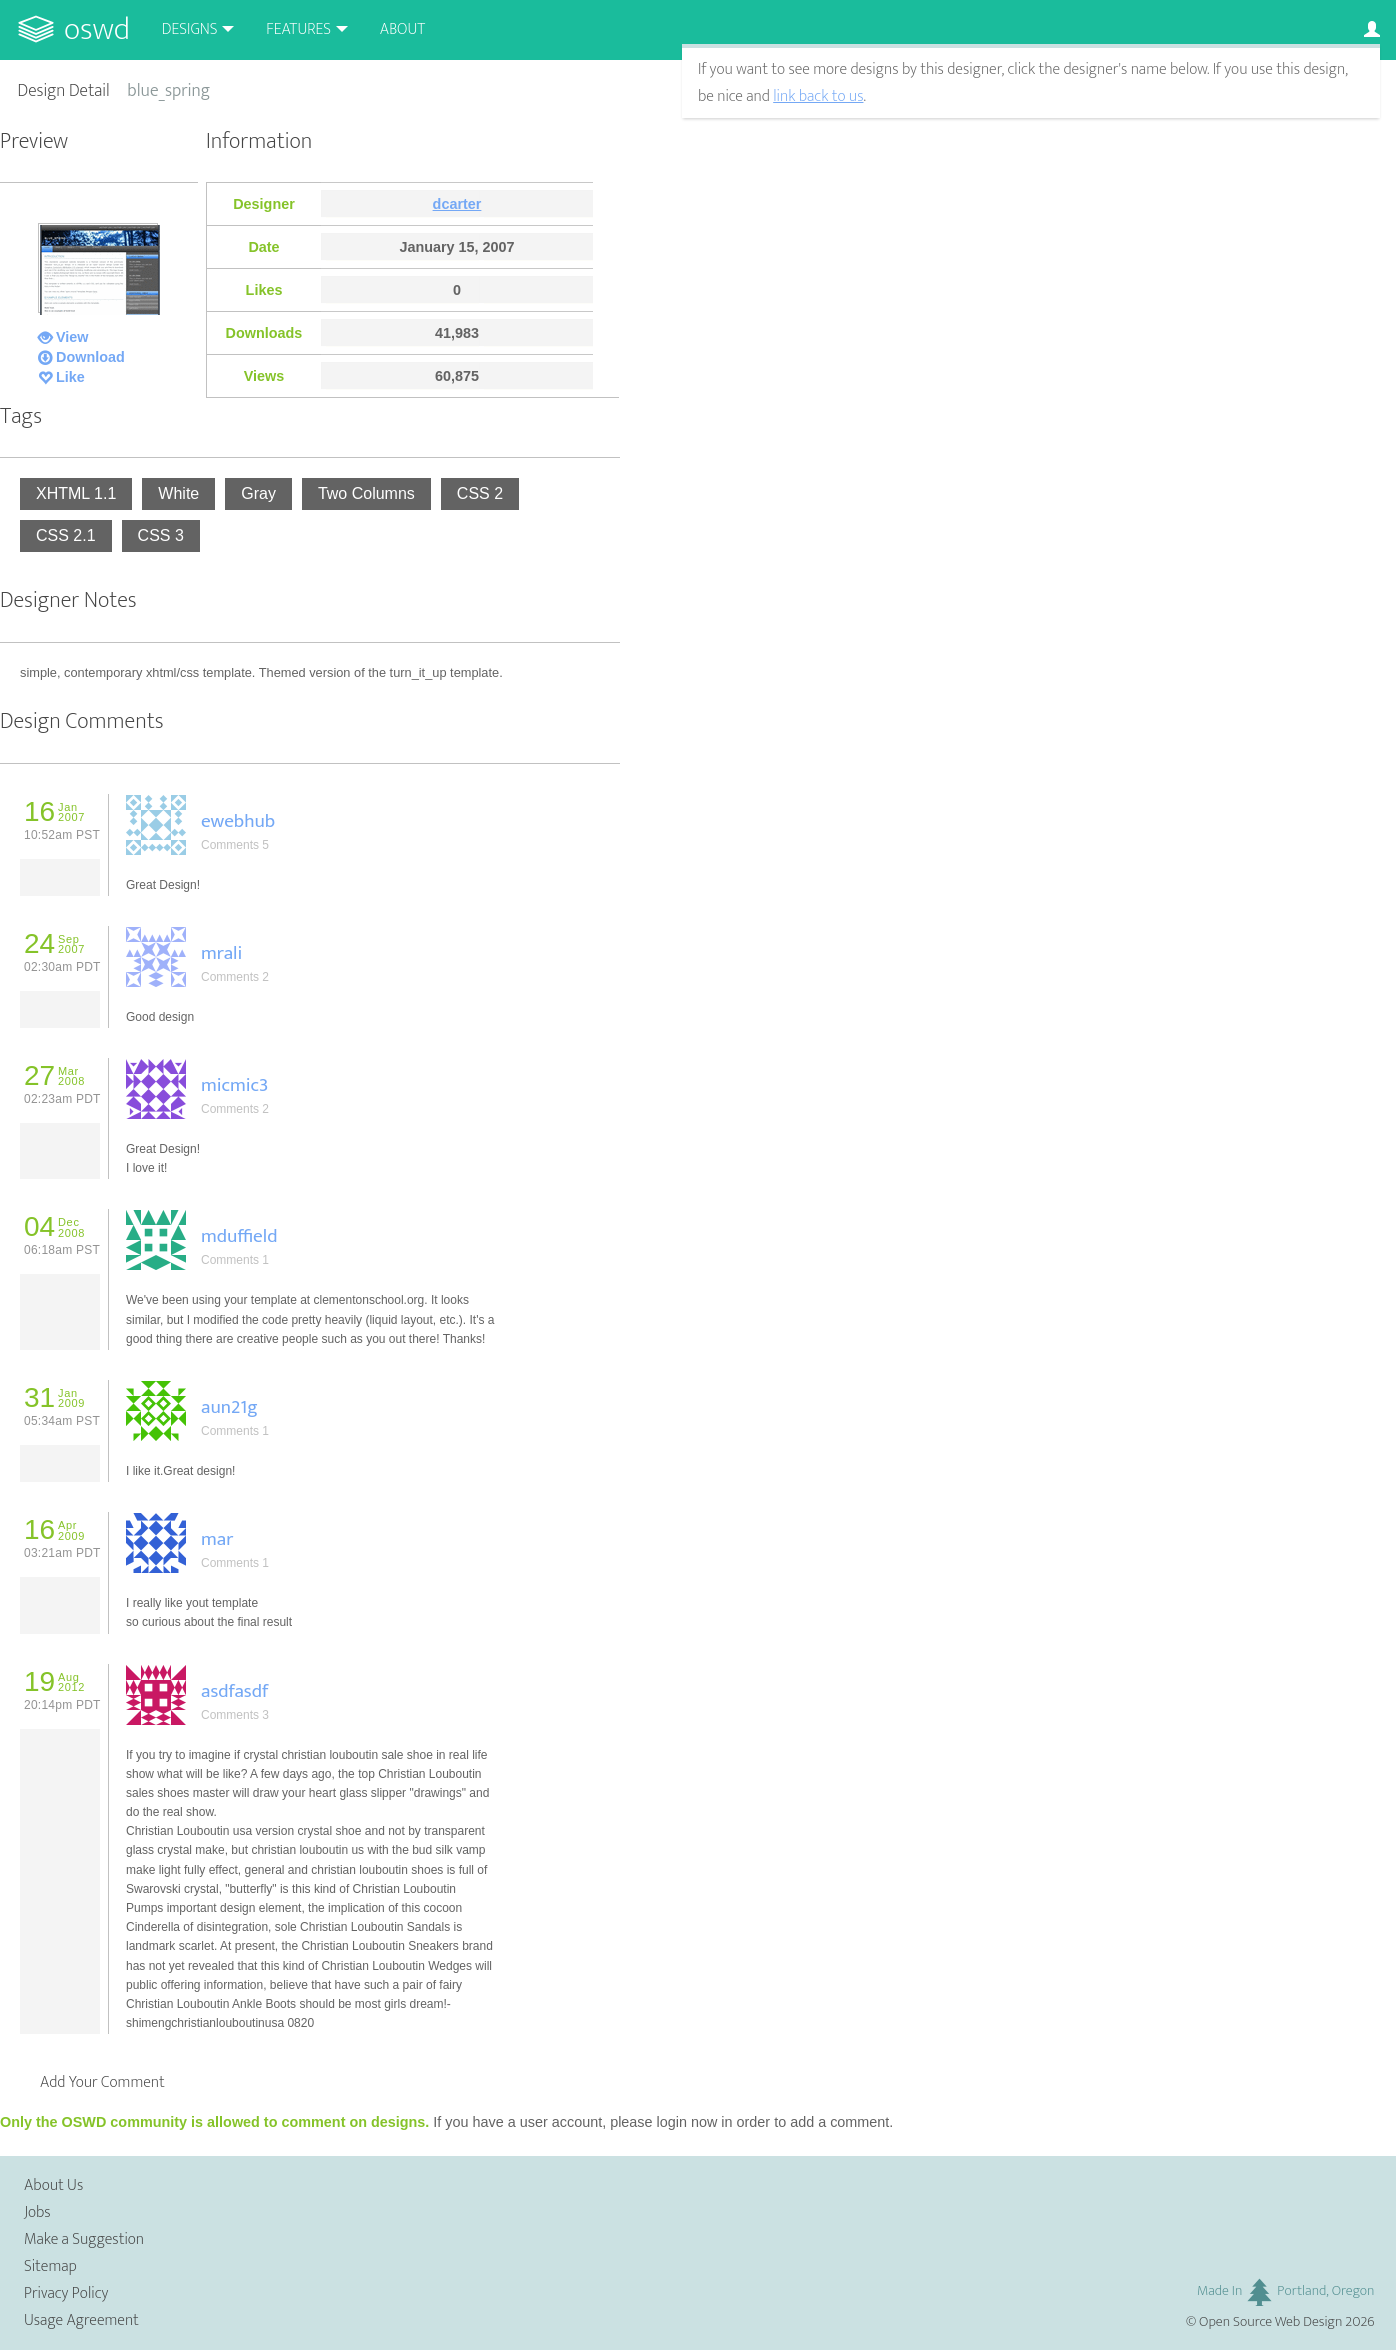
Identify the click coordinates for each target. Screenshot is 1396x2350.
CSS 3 (161, 535)
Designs (190, 29)
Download (90, 357)
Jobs (37, 2212)
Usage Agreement (81, 2320)
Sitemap (50, 2266)
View (72, 337)
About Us (53, 2185)
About (402, 29)
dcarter (457, 204)
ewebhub (238, 821)
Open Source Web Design (1270, 2322)
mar (217, 1539)
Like (70, 377)
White (178, 493)
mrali (221, 953)
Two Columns (366, 493)
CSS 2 (480, 493)
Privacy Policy (66, 2293)
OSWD (97, 29)
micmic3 (234, 1085)
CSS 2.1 (66, 535)
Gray (258, 493)
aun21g (229, 1407)
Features (298, 29)
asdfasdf (234, 1691)
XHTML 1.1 (76, 493)
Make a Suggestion (84, 2239)
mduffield (239, 1236)
